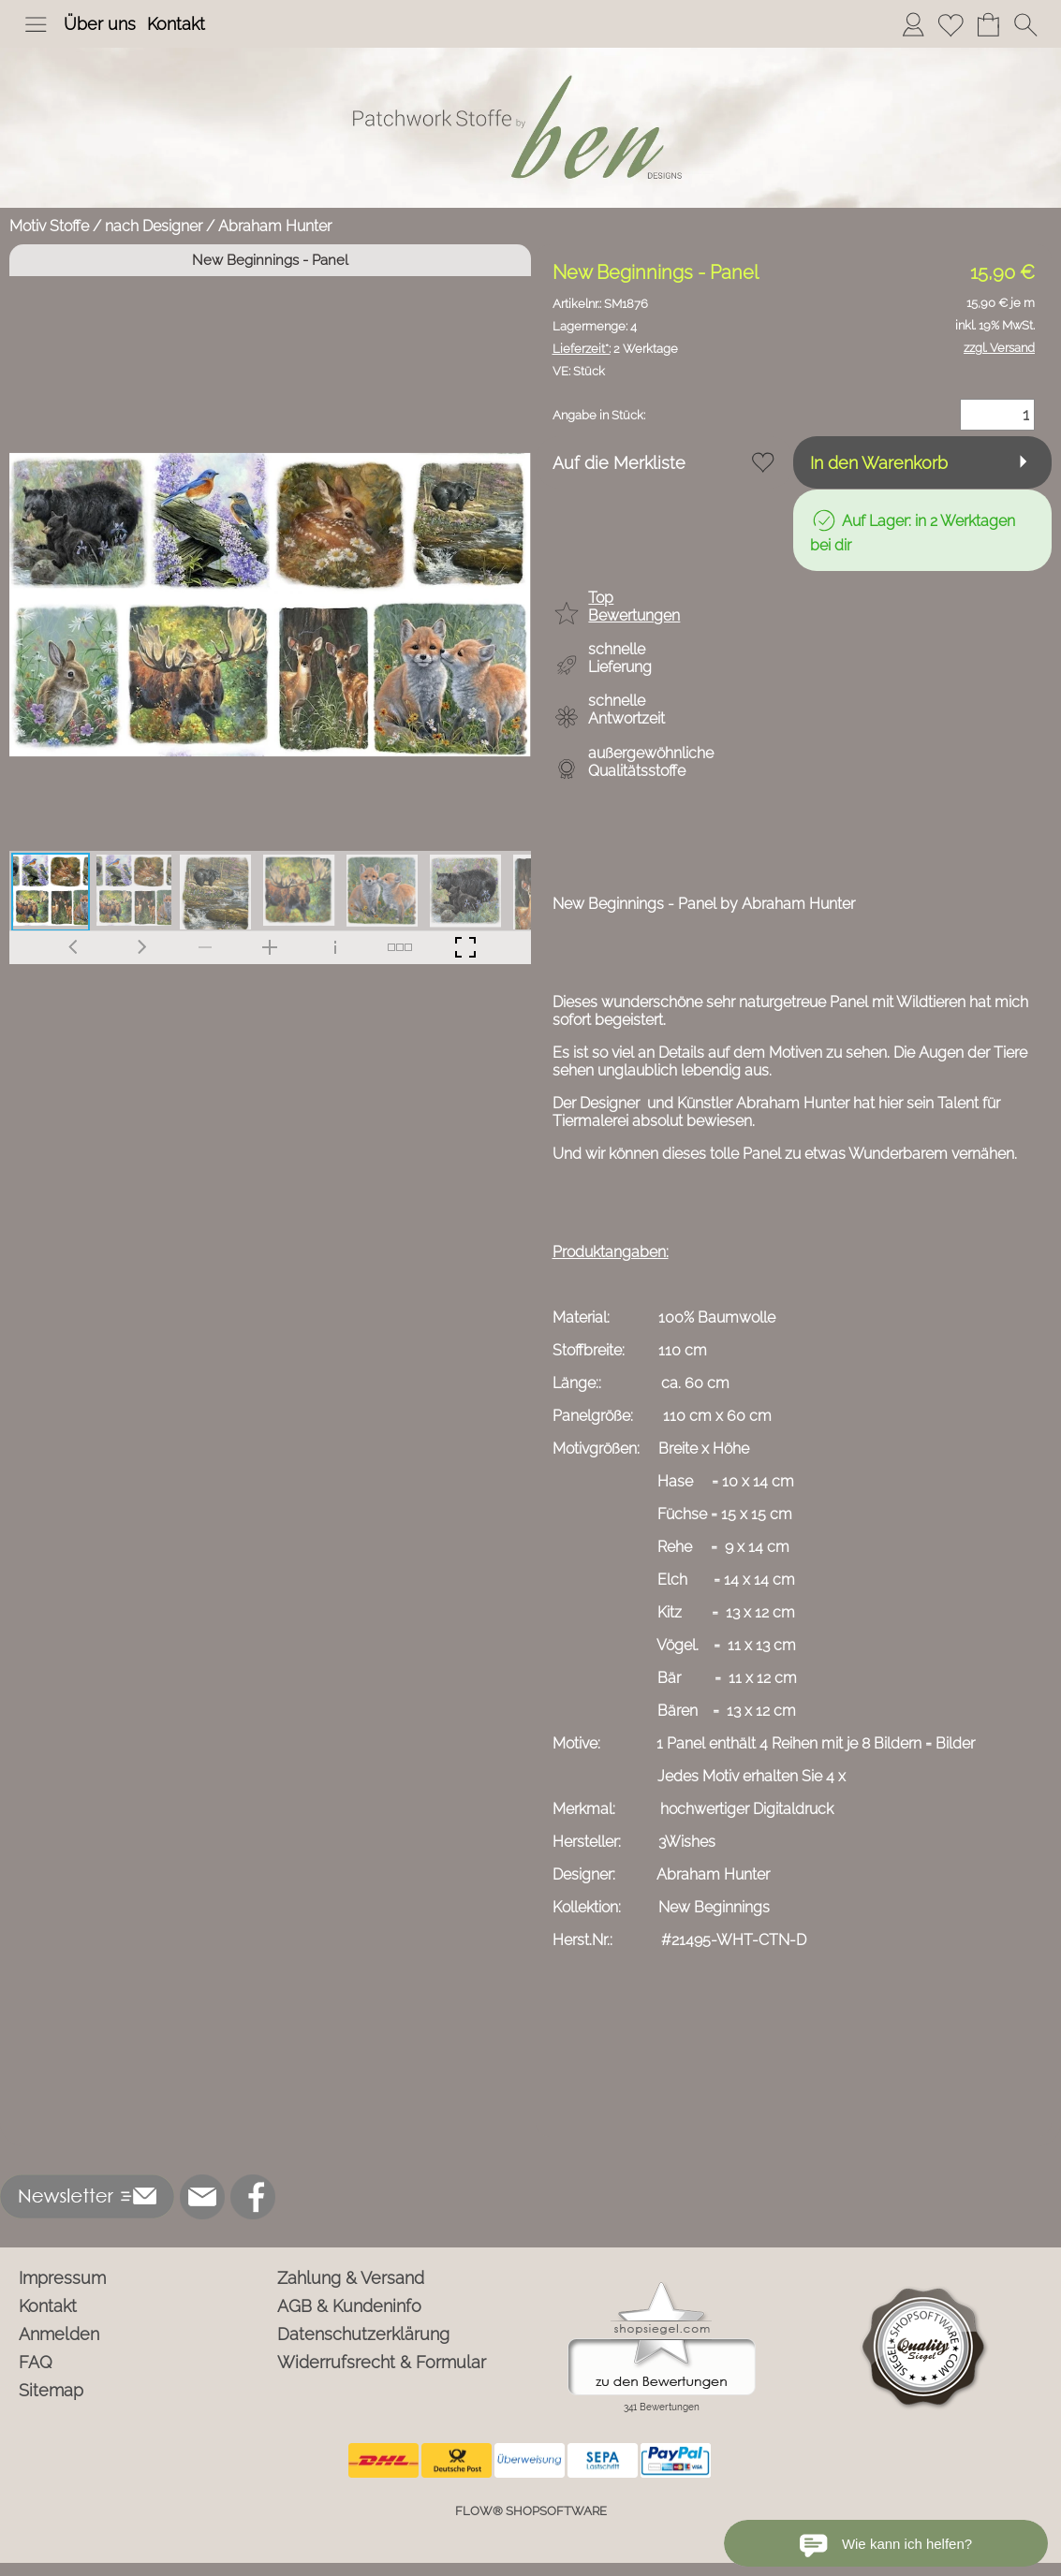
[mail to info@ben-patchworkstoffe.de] (202, 2197)
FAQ (35, 2362)
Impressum (62, 2278)
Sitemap (51, 2390)
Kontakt (176, 24)
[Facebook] (252, 2197)
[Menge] (997, 415)
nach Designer (153, 226)
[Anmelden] (913, 24)
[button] (35, 24)
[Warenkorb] (988, 24)
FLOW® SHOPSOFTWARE (531, 2511)
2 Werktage (615, 349)
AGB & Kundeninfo (349, 2306)
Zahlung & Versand (350, 2278)
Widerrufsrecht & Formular (381, 2362)
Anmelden (59, 2334)
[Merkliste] (950, 24)
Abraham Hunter (275, 226)
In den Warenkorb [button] (879, 463)
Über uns (100, 24)
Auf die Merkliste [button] (619, 463)
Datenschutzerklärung (363, 2334)
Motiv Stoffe (49, 226)
